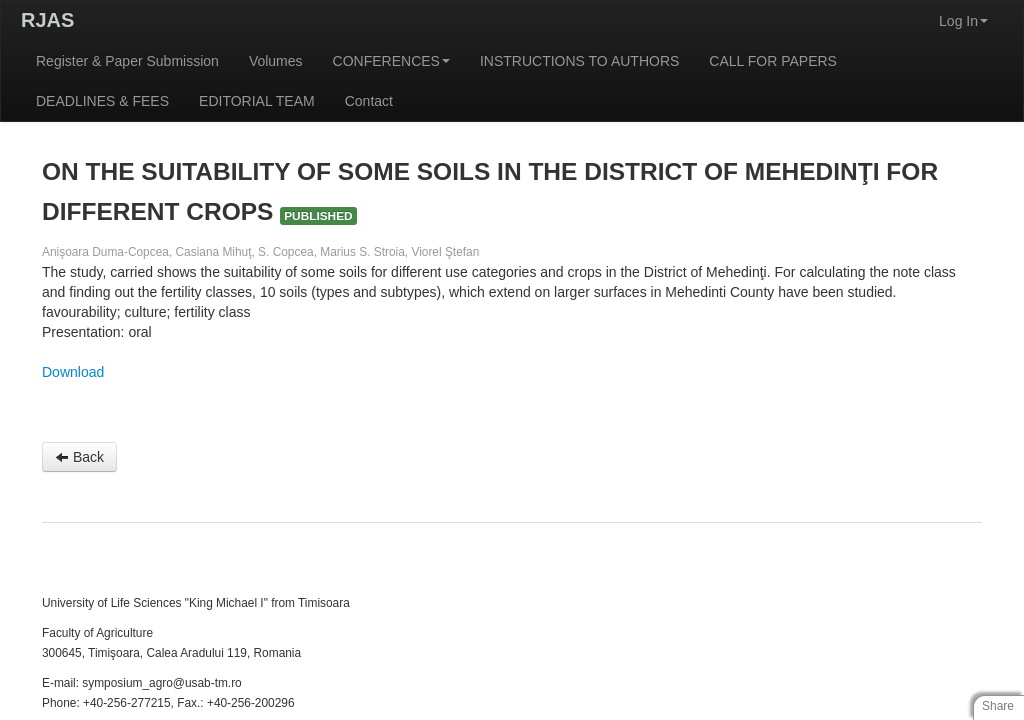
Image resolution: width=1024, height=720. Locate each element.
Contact (369, 101)
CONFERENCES (391, 61)
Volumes (276, 61)
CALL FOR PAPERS (773, 61)
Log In (963, 21)
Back (79, 457)
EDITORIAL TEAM (257, 101)
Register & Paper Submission (127, 61)
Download (73, 372)
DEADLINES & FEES (102, 101)
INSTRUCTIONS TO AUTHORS (579, 61)
